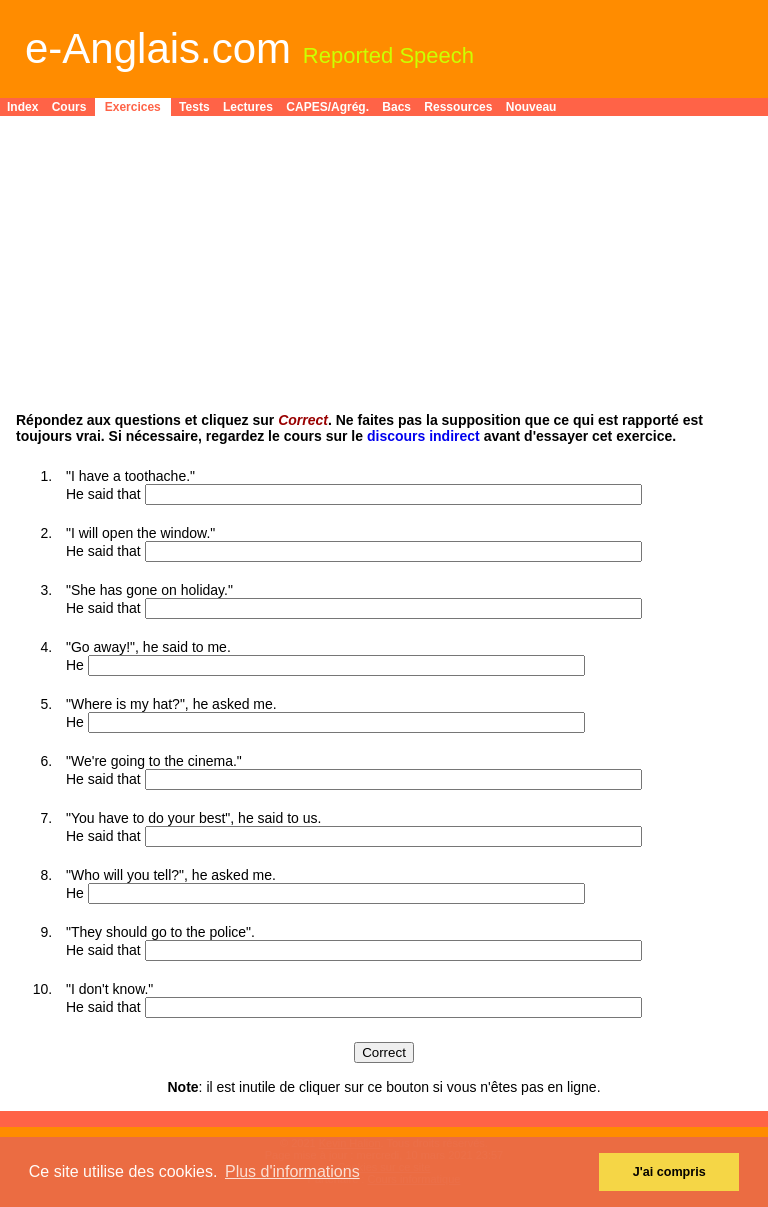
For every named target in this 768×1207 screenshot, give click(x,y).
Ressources (458, 107)
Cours (69, 107)
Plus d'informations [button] (292, 1171)
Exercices (133, 107)
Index (22, 107)
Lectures (248, 107)
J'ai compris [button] (669, 1172)
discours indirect (423, 436)
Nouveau (531, 107)
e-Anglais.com (158, 48)
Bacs (396, 107)
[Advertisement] (384, 272)
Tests (194, 107)
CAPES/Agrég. (327, 107)
